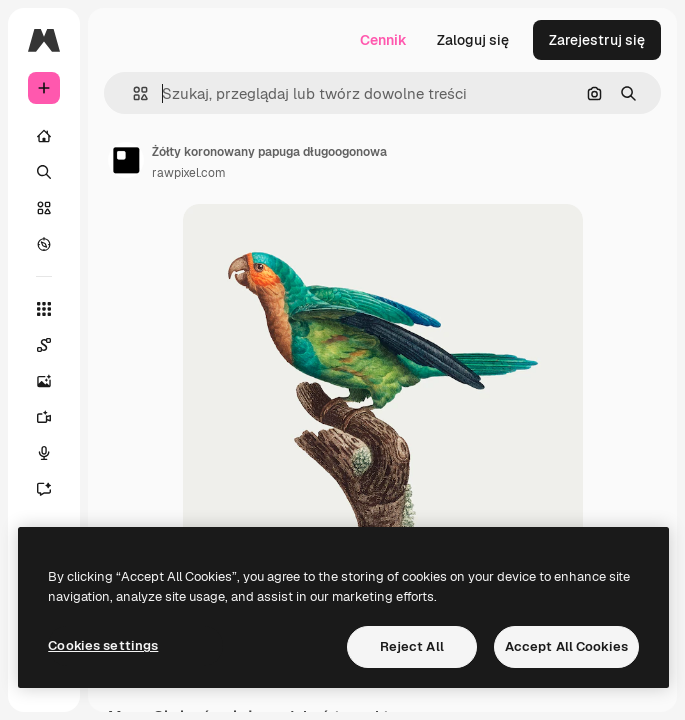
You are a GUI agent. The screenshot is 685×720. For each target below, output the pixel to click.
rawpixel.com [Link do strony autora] (189, 173)
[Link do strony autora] (126, 160)
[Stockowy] (44, 208)
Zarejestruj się (597, 40)
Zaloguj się (473, 40)
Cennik (383, 40)
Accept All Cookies (566, 646)
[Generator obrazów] (44, 381)
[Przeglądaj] (44, 244)
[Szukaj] (44, 172)
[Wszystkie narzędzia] (44, 309)
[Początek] (44, 136)
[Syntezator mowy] (44, 453)
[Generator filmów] (44, 417)
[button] (132, 93)
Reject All (412, 646)
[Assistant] (44, 489)
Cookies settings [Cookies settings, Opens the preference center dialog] (103, 645)
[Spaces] (44, 345)
